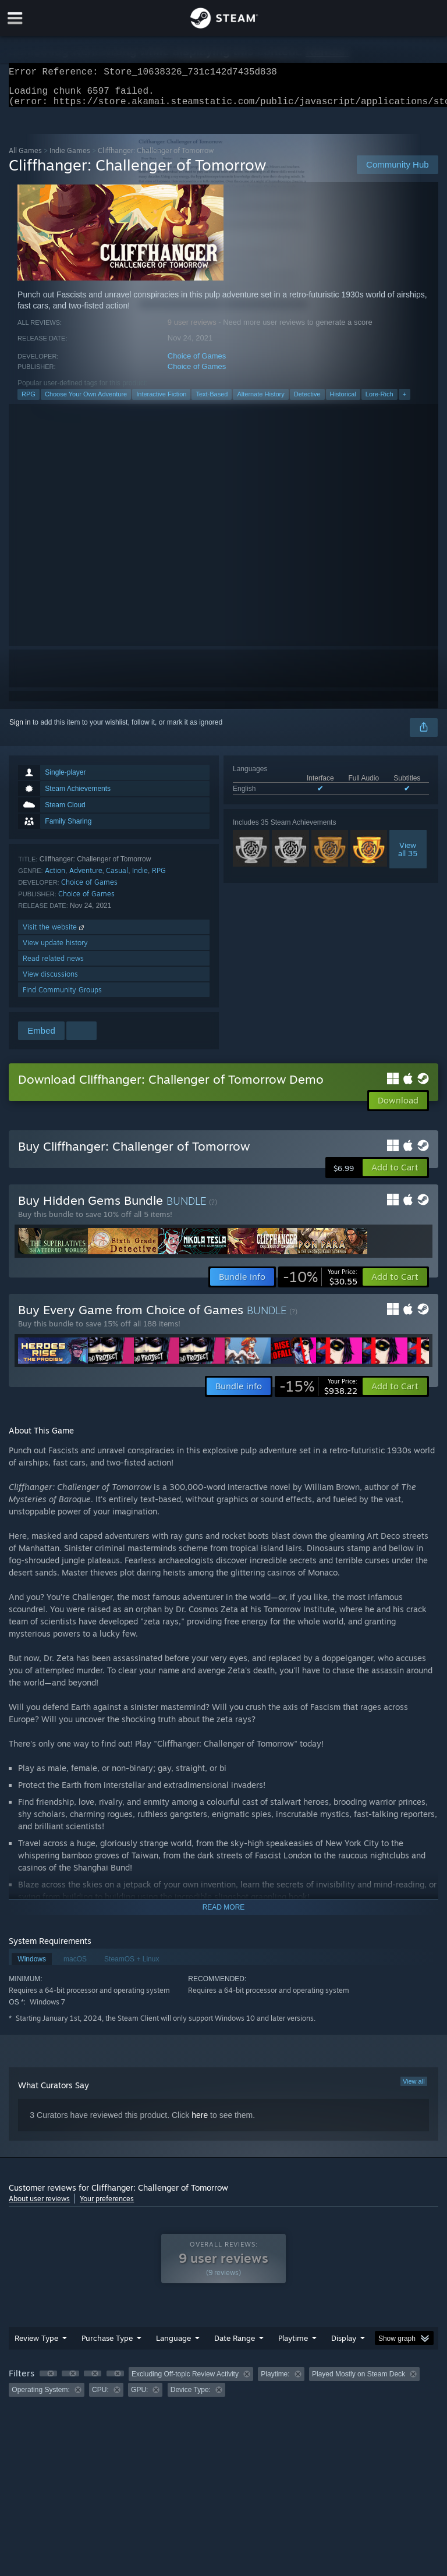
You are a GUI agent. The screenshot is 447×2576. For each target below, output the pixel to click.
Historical (343, 401)
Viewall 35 (407, 856)
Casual (117, 877)
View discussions (50, 981)
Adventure (85, 877)
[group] (223, 2389)
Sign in (20, 729)
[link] (320, 1284)
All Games (25, 157)
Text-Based (212, 401)
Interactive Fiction (161, 401)
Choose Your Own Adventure (86, 401)
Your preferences (107, 2205)
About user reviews (39, 2205)
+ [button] (404, 401)
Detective (307, 401)
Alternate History (260, 401)
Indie (140, 877)
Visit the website (54, 933)
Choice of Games (197, 363)
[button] (395, 1174)
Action (55, 877)
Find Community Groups (62, 996)
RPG (29, 401)
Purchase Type (107, 2345)
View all (414, 2088)
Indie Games (69, 157)
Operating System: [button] (40, 2397)
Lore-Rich (379, 401)
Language (173, 2345)
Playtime (293, 2345)
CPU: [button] (100, 2397)
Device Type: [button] (191, 2397)
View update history (55, 949)
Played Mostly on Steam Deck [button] (358, 2381)
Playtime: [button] (275, 2381)
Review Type (36, 2345)
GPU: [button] (139, 2397)
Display (343, 2345)
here (199, 2122)
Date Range (234, 2345)
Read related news (53, 965)
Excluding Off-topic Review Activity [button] (185, 2381)
